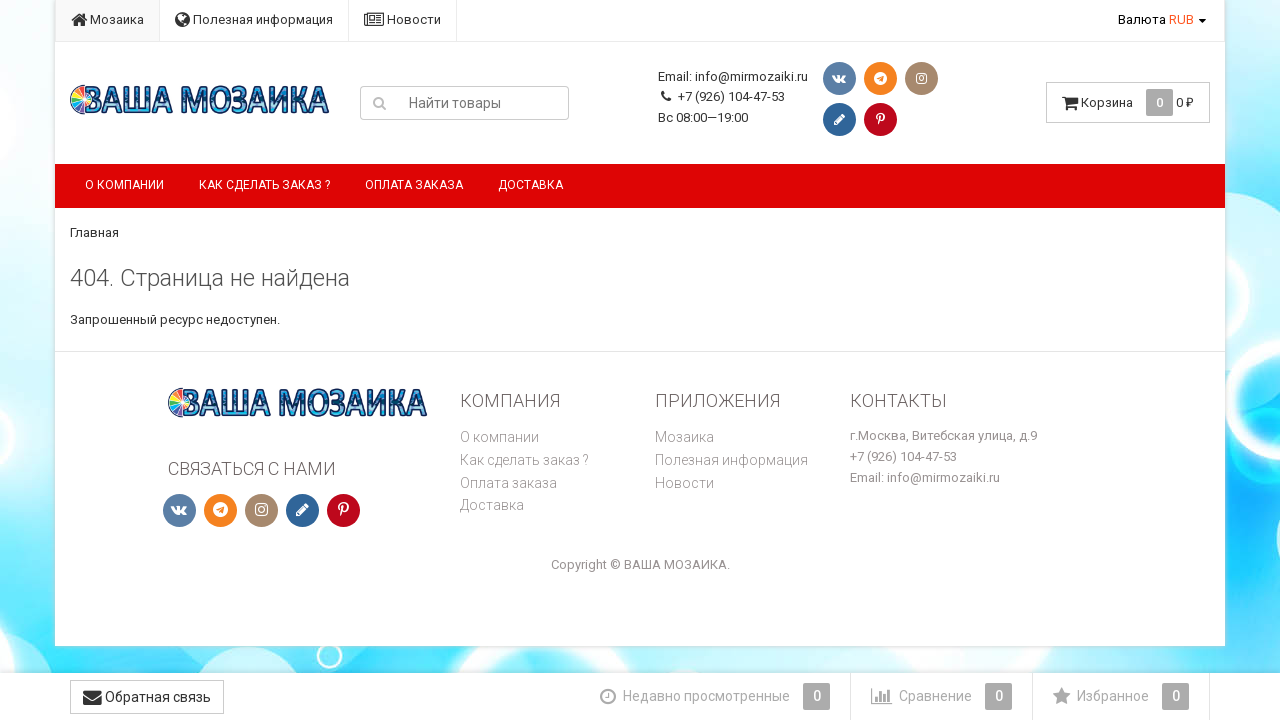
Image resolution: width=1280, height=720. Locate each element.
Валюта (1156, 19)
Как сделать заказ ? (264, 185)
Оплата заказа (414, 185)
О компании (124, 185)
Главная (94, 232)
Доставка (530, 185)
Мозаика (107, 19)
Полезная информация (254, 19)
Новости (402, 19)
